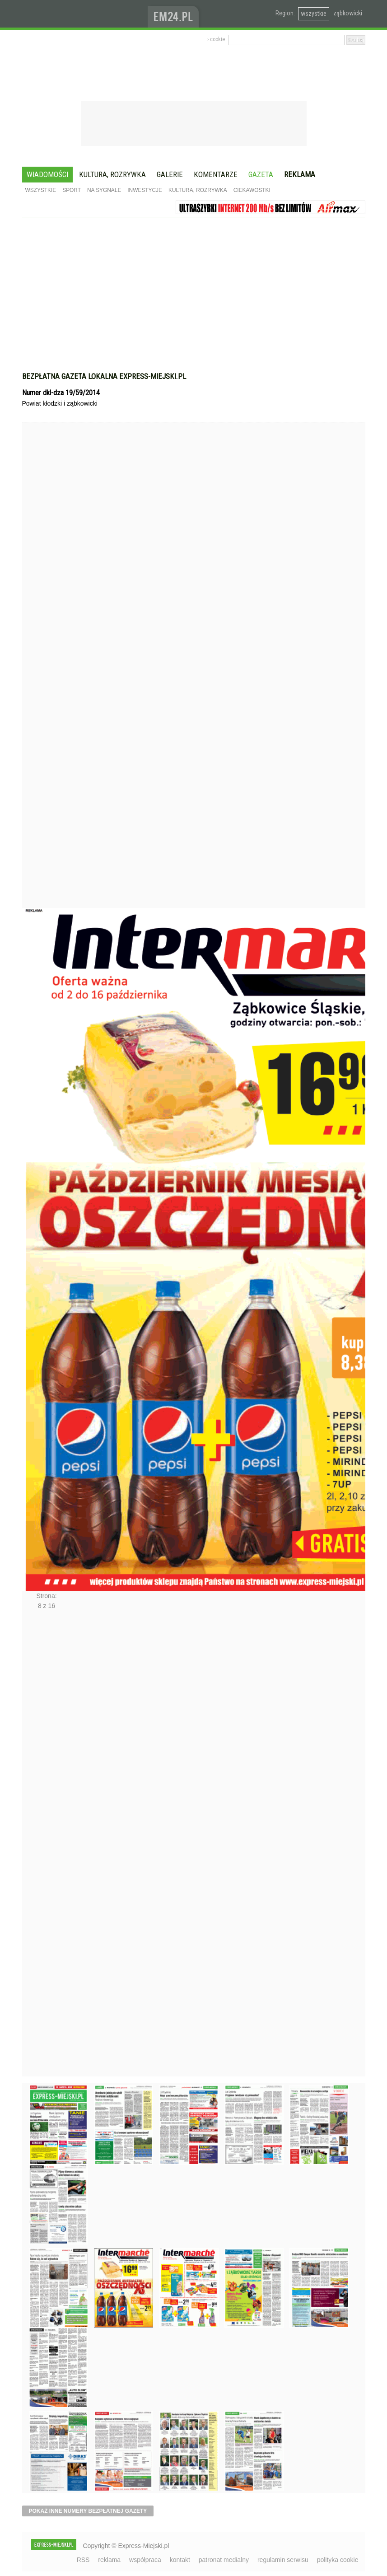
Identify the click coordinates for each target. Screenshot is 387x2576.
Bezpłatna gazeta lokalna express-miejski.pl (104, 376)
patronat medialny (224, 2559)
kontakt (180, 2559)
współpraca (145, 2559)
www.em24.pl (175, 14)
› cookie (216, 39)
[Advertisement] (193, 286)
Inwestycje (144, 190)
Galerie (170, 174)
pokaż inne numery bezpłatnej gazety (88, 2511)
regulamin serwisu (282, 2559)
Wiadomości (47, 174)
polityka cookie (338, 2559)
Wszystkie (40, 190)
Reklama (299, 174)
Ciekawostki (251, 190)
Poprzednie (41, 682)
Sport (71, 190)
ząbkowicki (347, 13)
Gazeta (260, 174)
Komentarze (216, 174)
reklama (109, 2559)
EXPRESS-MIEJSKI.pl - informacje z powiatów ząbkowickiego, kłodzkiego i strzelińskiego (85, 14)
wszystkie (313, 13)
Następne (41, 1846)
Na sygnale (104, 190)
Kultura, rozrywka (112, 174)
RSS (83, 2559)
